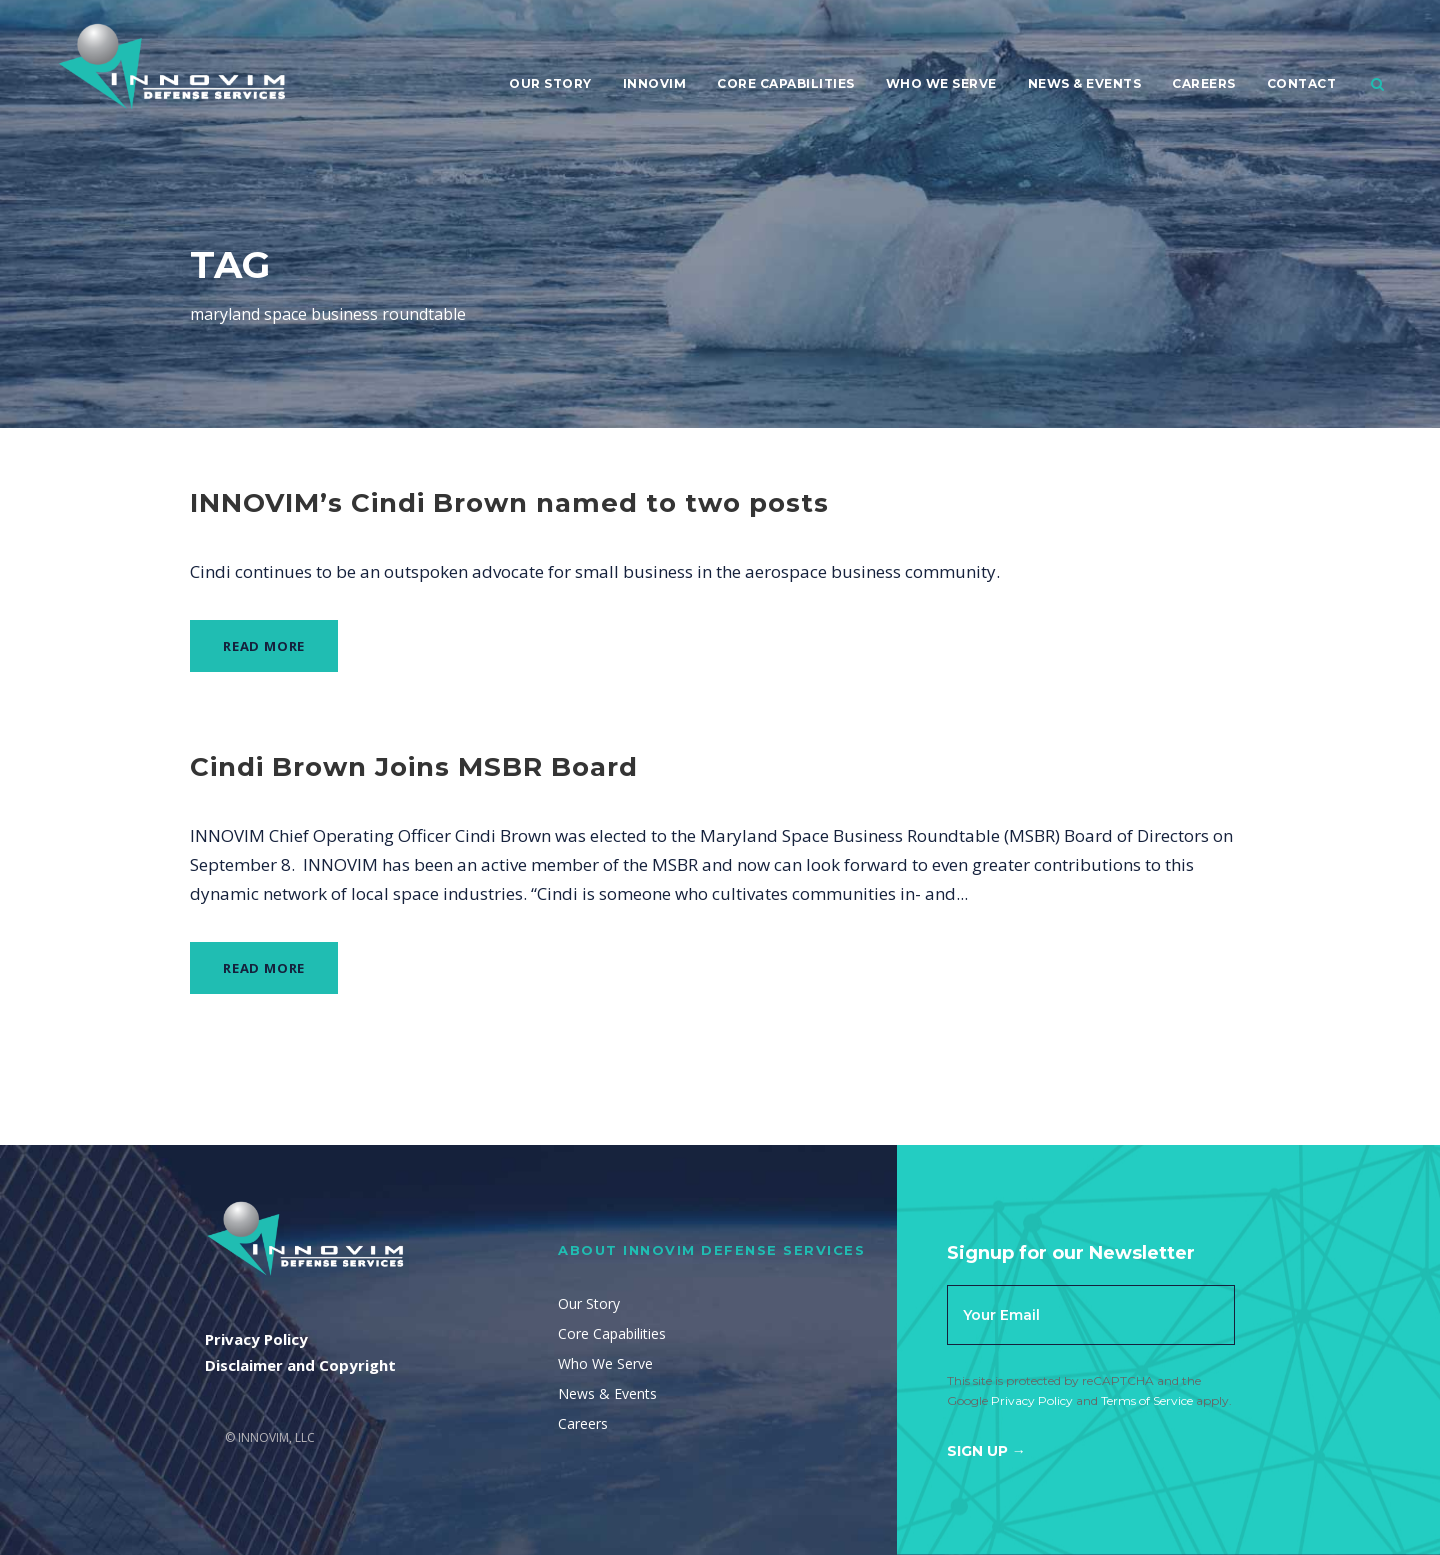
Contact (1302, 83)
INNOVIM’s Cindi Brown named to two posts (509, 503)
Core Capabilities (786, 83)
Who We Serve (941, 83)
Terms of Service (1147, 1400)
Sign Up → (986, 1451)
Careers (1204, 83)
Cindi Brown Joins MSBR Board (414, 767)
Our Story (550, 83)
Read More (264, 646)
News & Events (1085, 83)
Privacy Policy (1032, 1400)
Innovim (655, 83)
